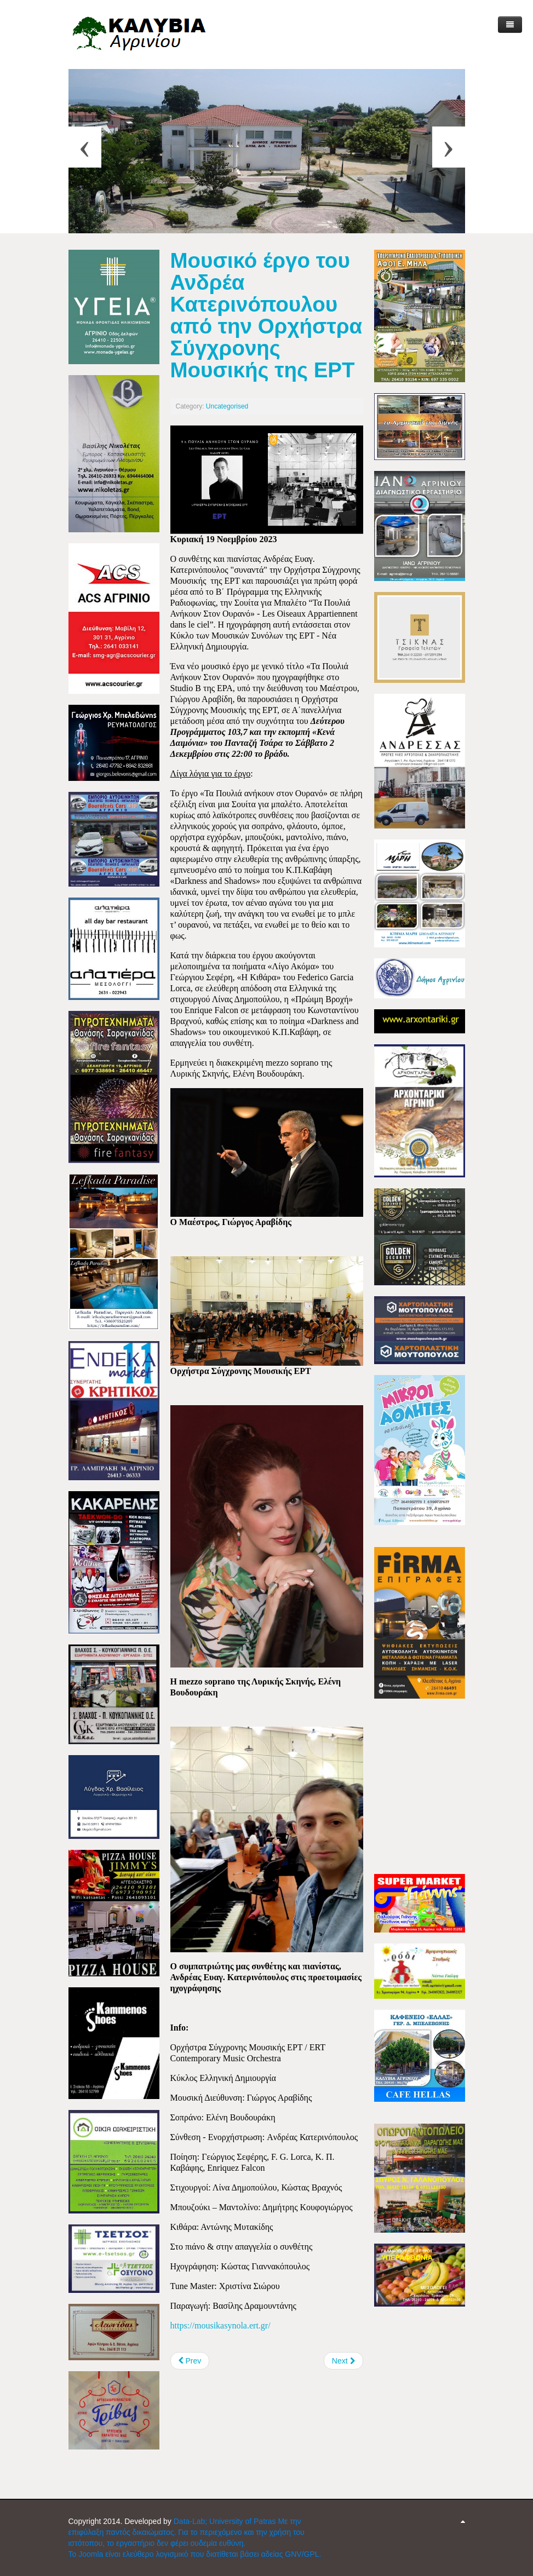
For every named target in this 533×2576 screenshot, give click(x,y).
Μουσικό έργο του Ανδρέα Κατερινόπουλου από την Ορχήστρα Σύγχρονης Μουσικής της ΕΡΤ (266, 315)
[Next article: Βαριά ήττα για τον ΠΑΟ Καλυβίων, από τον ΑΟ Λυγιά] (343, 2361)
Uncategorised (227, 406)
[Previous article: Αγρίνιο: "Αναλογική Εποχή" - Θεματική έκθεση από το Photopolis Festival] (190, 2361)
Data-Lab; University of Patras (226, 2521)
